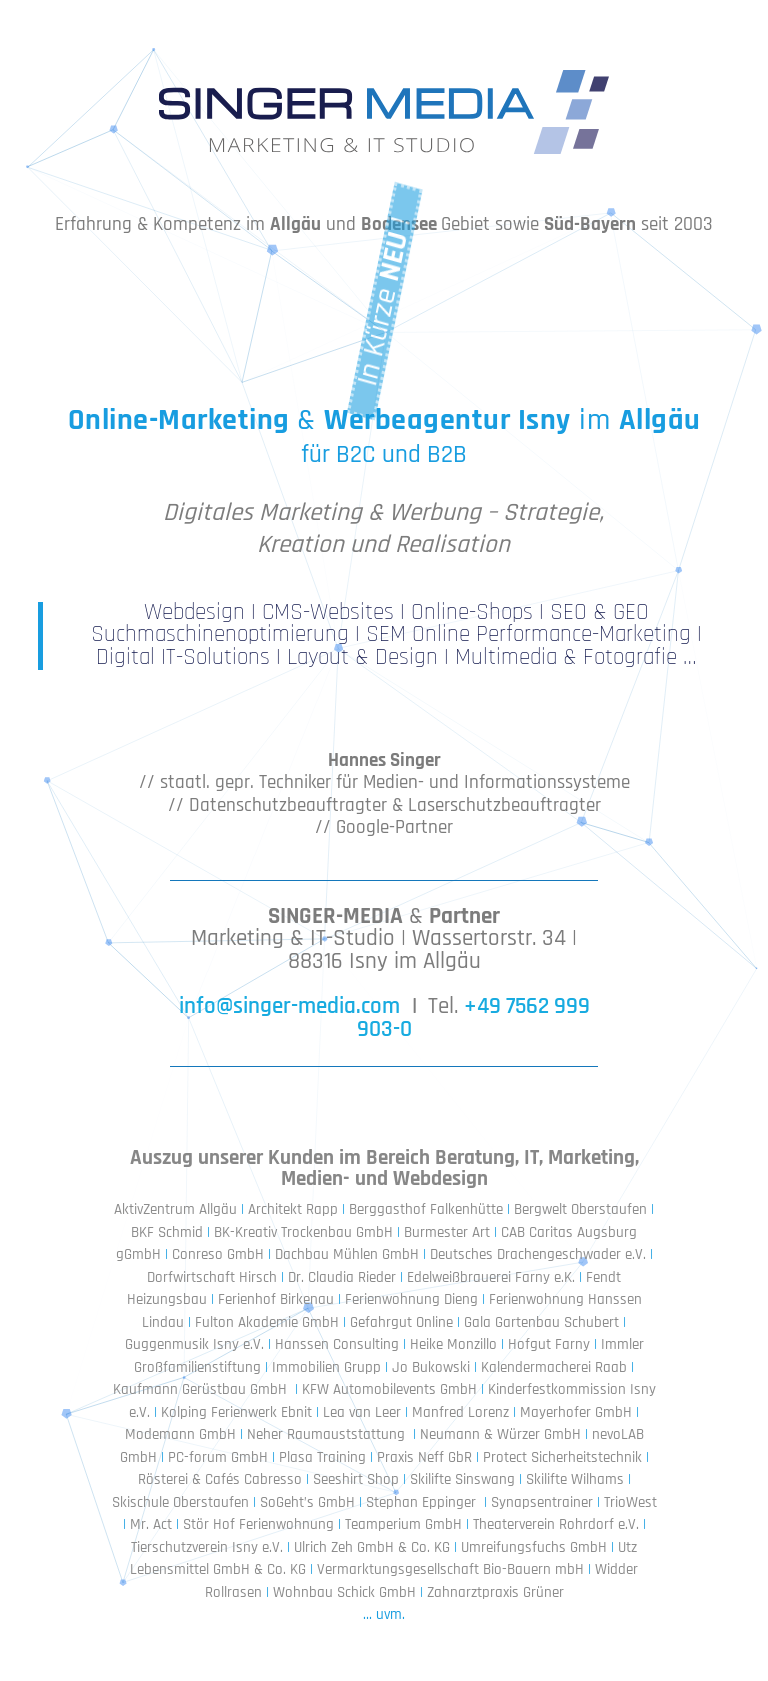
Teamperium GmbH (403, 1524)
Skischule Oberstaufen (180, 1502)
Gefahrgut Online (403, 1322)
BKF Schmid (167, 1232)
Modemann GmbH (180, 1434)
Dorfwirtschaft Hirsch (212, 1277)
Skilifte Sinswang (462, 1479)
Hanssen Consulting (337, 1344)
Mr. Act (151, 1524)
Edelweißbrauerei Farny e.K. (491, 1277)
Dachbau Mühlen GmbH (347, 1254)
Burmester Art (447, 1232)
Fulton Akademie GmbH (267, 1322)
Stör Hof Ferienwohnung (258, 1524)
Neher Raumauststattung (326, 1434)
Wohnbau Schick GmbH (344, 1592)
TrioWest (630, 1502)
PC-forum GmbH (218, 1457)
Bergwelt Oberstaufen (580, 1209)
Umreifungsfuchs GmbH (534, 1547)
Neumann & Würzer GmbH (500, 1434)
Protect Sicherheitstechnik (562, 1457)
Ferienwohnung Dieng (411, 1299)
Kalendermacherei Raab (554, 1367)
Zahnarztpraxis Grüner (495, 1592)
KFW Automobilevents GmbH (389, 1389)
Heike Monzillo (453, 1344)
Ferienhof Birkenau (276, 1299)
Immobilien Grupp (326, 1367)
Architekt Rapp (293, 1209)
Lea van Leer (362, 1412)
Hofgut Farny (549, 1344)
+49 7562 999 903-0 (473, 1018)
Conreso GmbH (218, 1254)
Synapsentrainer (542, 1502)
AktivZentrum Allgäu (175, 1209)
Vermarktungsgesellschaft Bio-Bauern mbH (450, 1569)
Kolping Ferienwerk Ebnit (236, 1412)
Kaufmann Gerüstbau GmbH (200, 1389)
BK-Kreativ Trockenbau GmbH (303, 1232)
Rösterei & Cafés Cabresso (220, 1479)
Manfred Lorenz (460, 1412)
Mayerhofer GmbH (576, 1412)
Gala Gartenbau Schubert (541, 1322)
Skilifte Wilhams (575, 1479)
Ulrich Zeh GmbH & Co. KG (372, 1547)
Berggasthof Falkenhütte (426, 1209)
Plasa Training (322, 1457)
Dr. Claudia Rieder (342, 1277)
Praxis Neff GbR (424, 1457)
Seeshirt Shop (356, 1479)
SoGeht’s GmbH (309, 1502)
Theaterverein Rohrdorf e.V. (556, 1524)
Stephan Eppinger (421, 1502)
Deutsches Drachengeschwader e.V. (536, 1254)
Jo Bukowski (431, 1367)
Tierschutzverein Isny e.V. (207, 1547)
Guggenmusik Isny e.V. (194, 1344)
